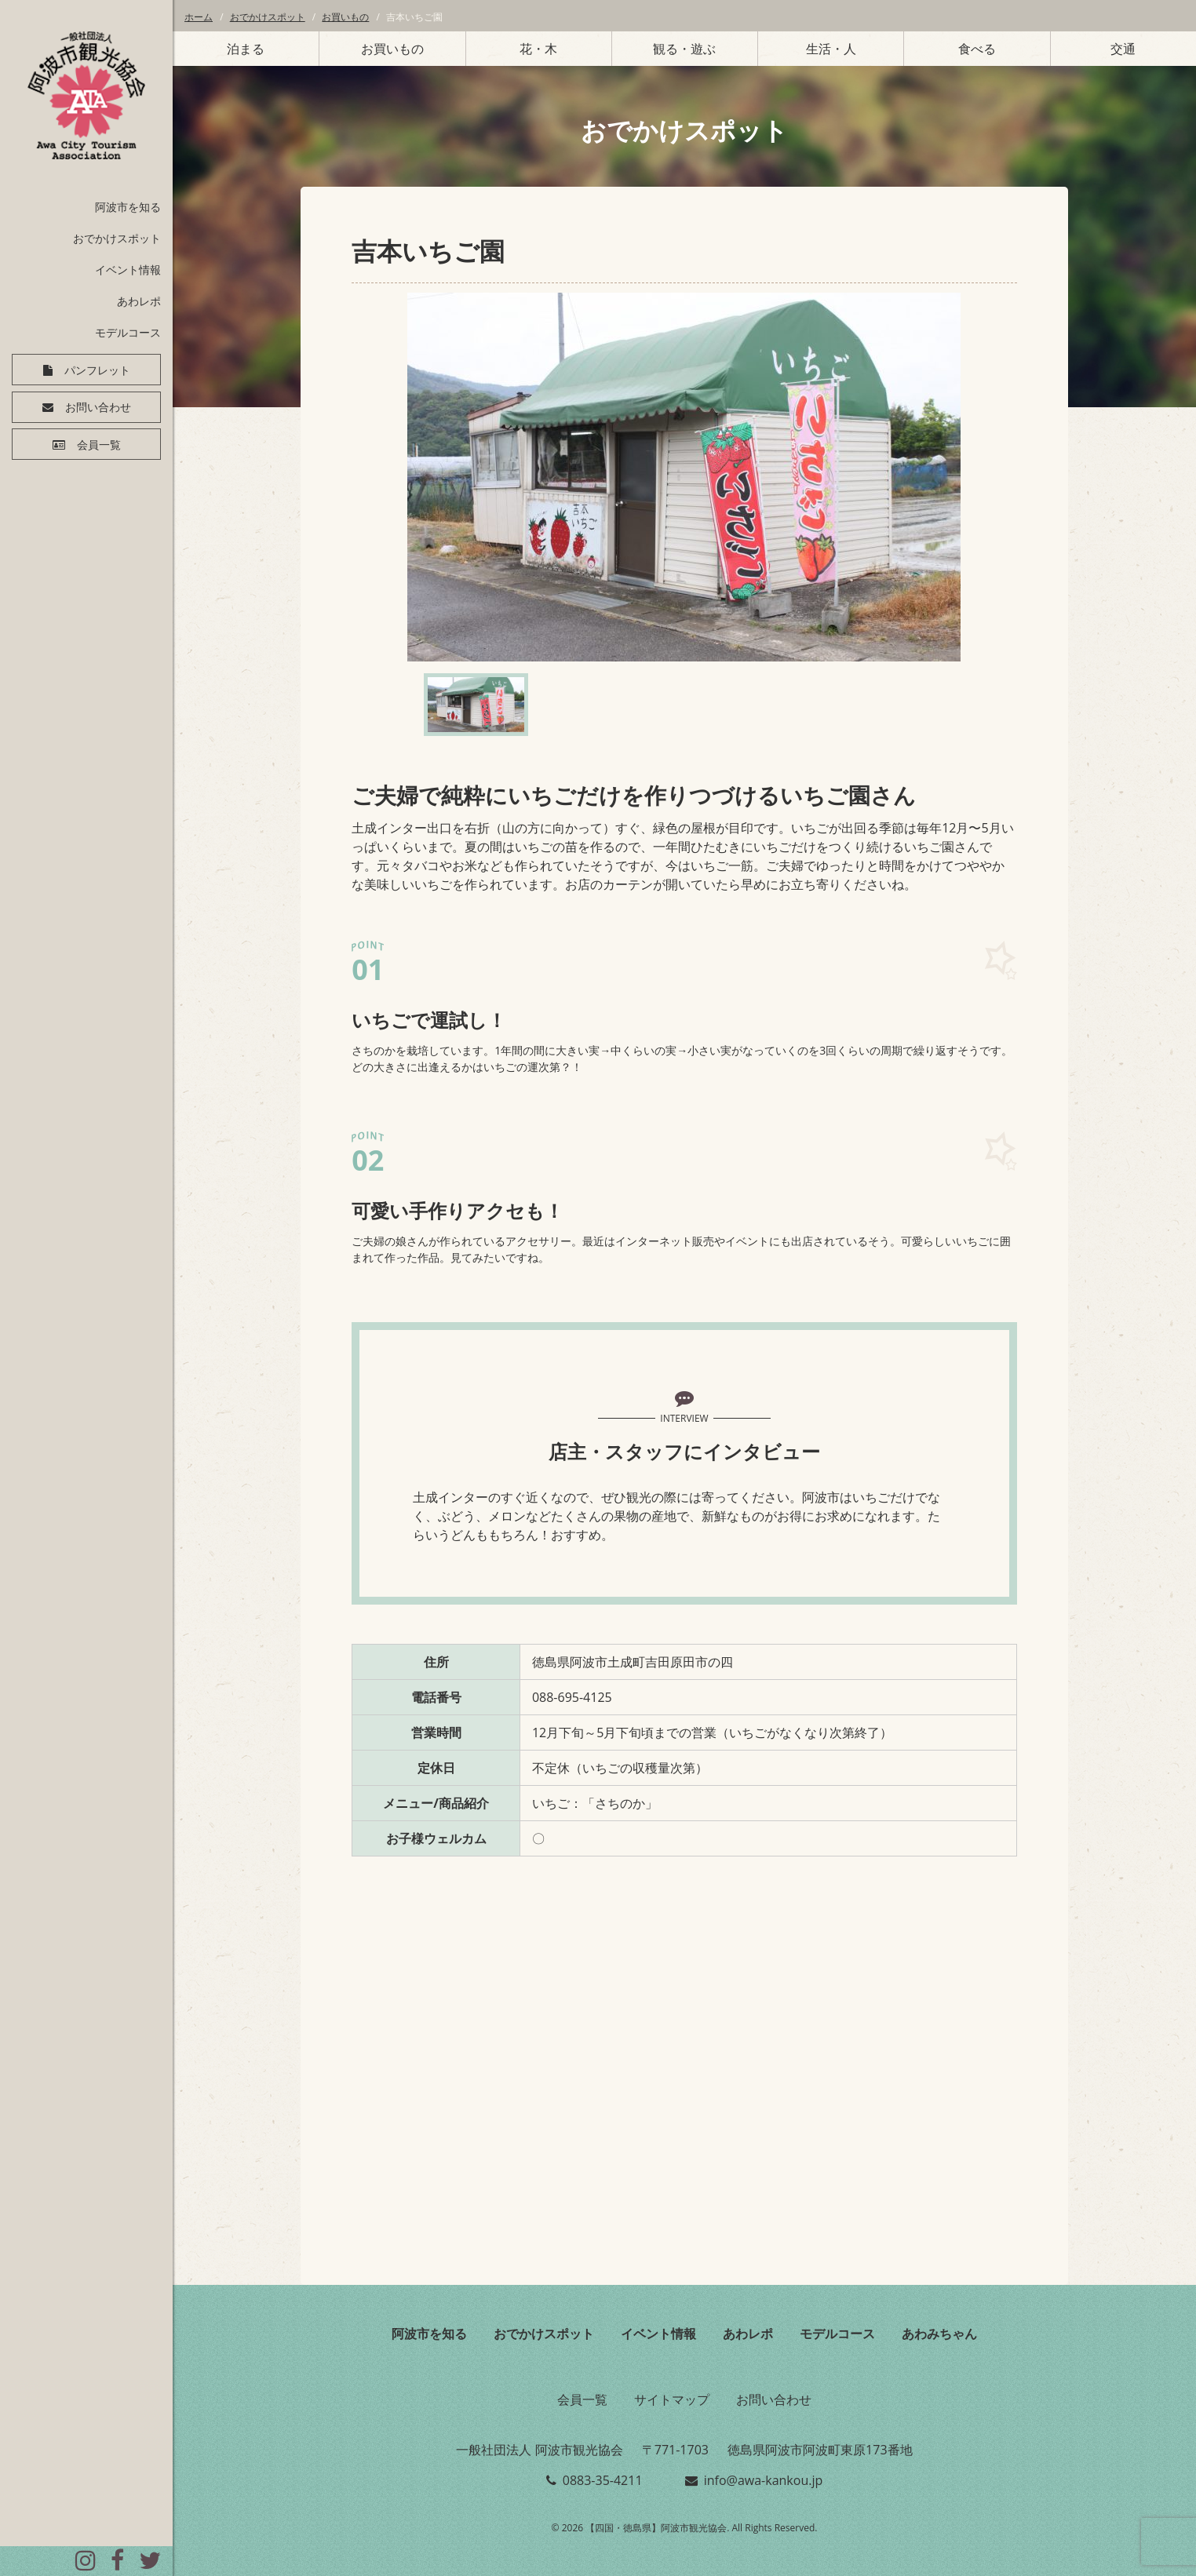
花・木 (538, 48)
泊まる (245, 48)
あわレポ (139, 300)
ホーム (198, 17)
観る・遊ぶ (684, 48)
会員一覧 (99, 445)
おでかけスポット (117, 238)
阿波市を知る (128, 206)
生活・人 (831, 48)
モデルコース (128, 332)
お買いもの (345, 17)
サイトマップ (671, 2399)
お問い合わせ (98, 408)
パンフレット (97, 370)
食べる (977, 48)
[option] (684, 477)
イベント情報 (128, 269)
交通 (1123, 48)
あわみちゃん (939, 2333)
